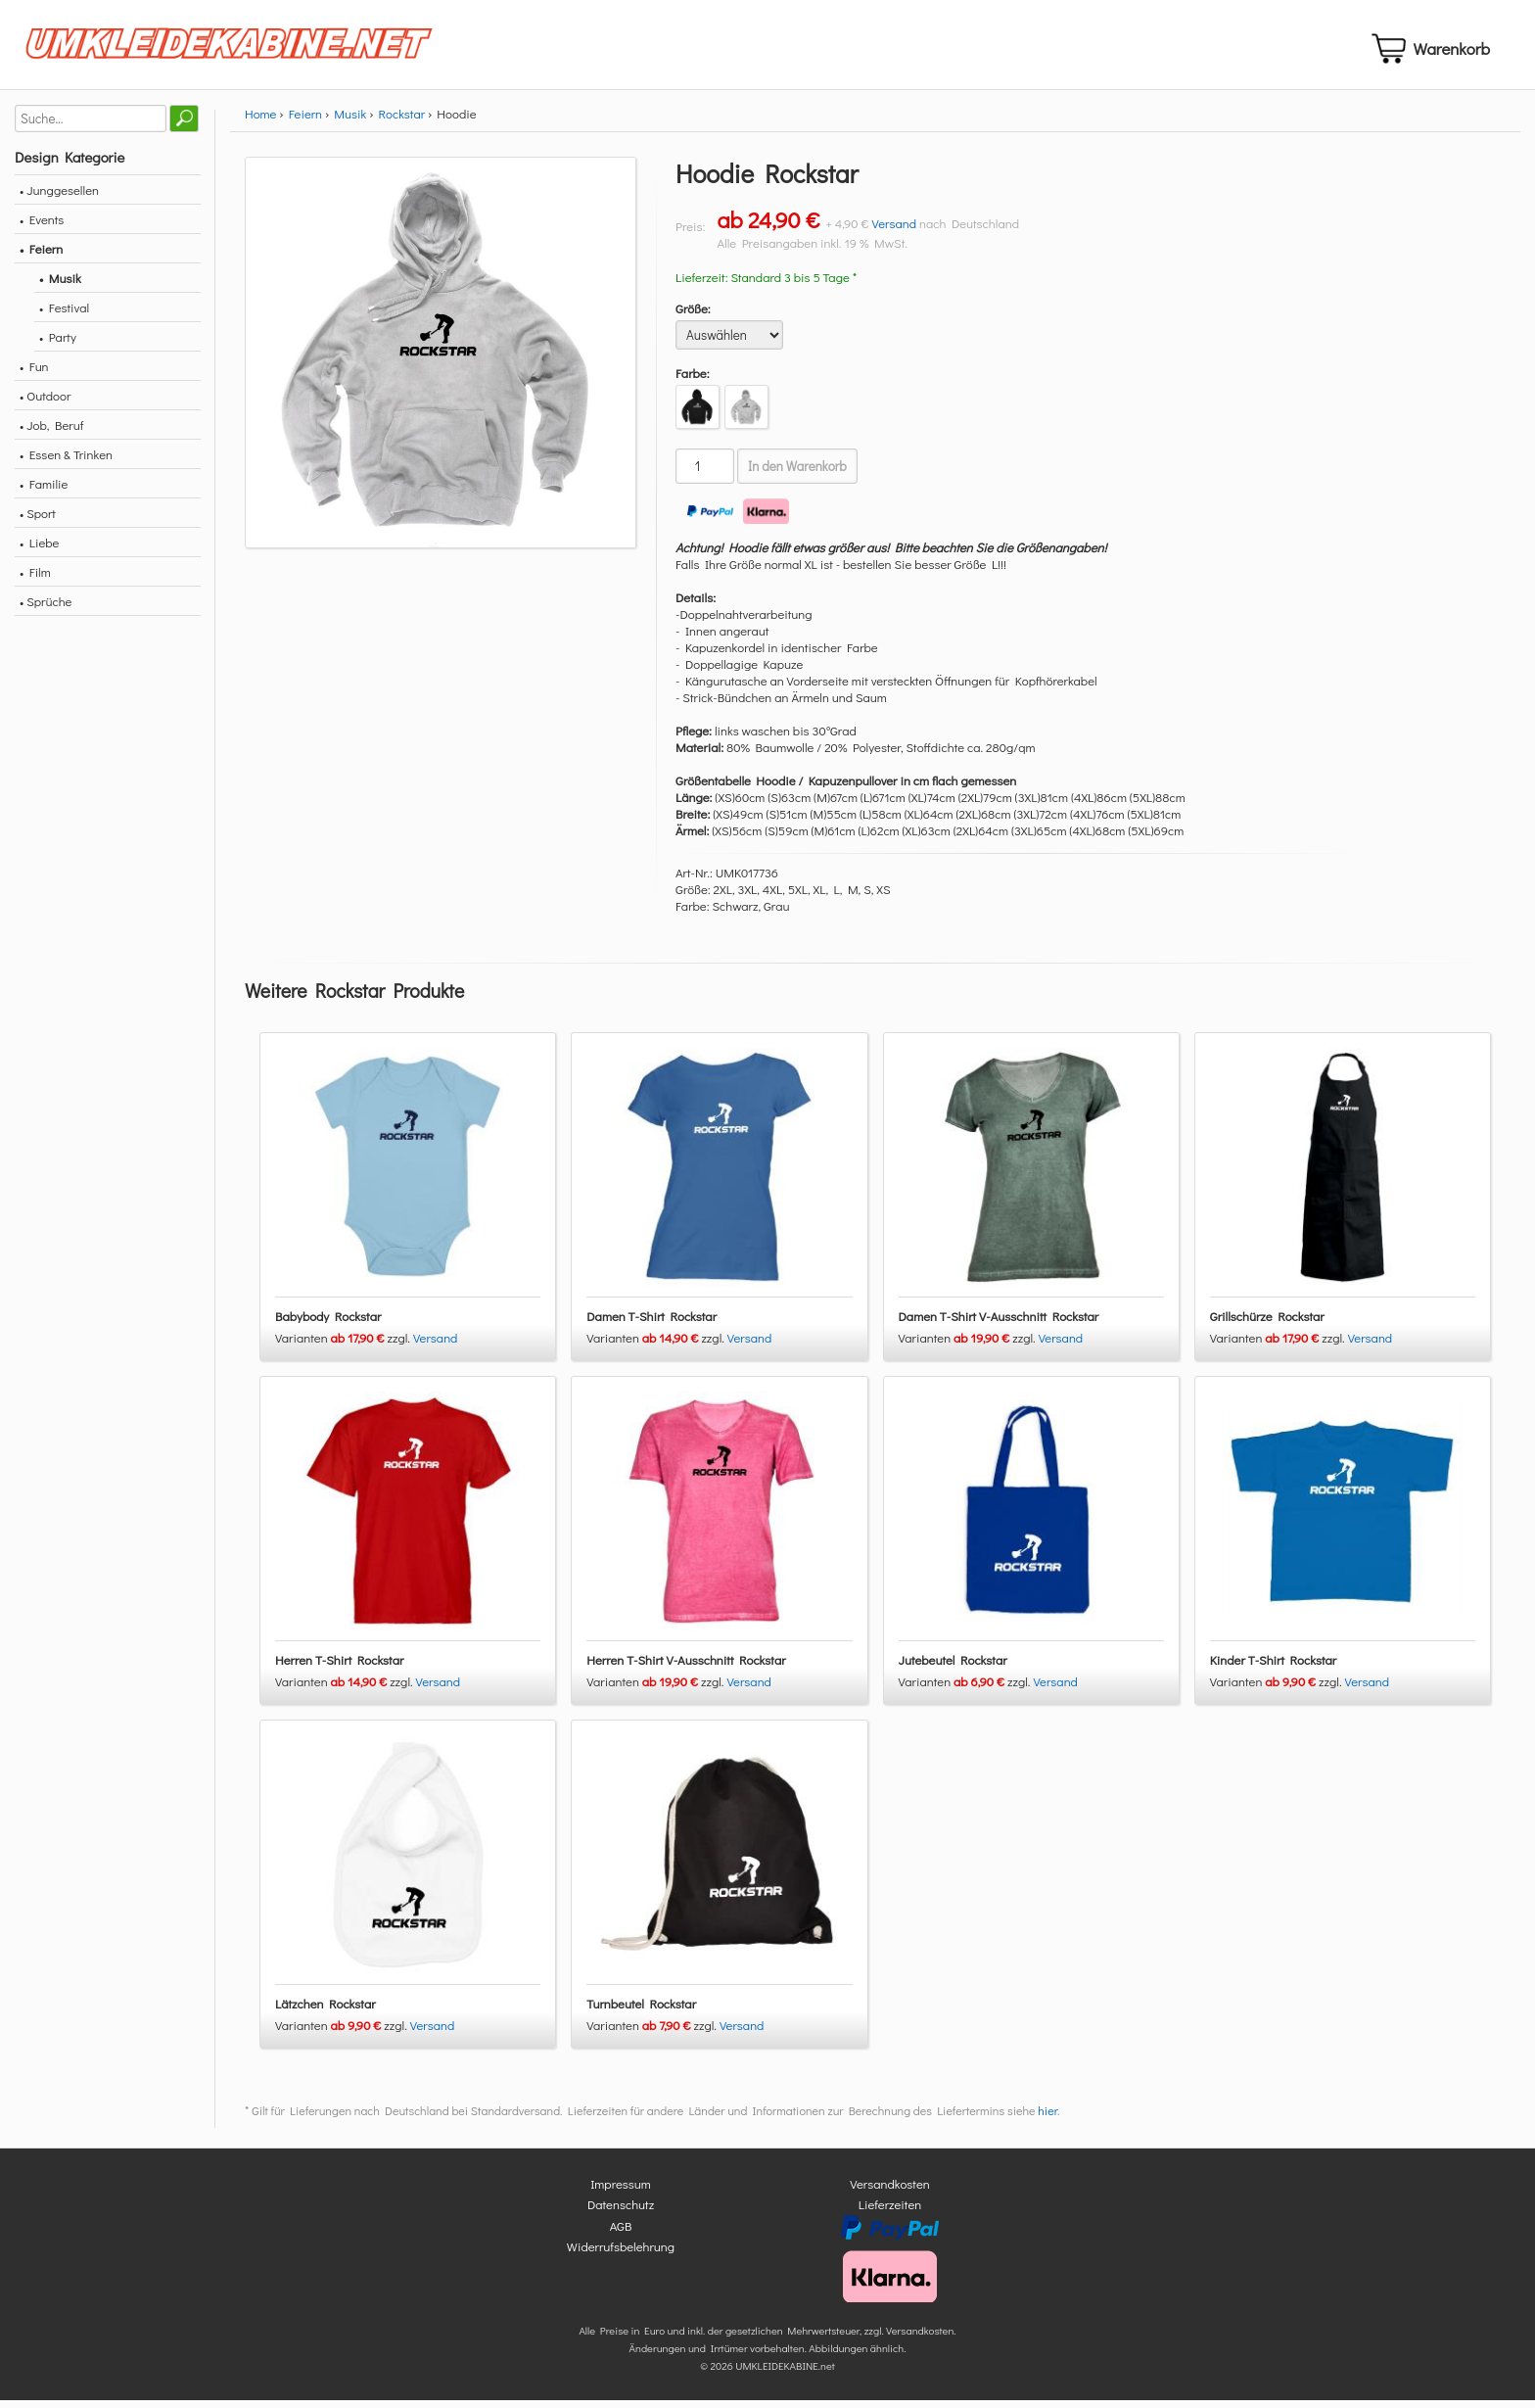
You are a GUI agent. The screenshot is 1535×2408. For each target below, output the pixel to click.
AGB (621, 2233)
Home (260, 121)
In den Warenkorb (797, 474)
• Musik (60, 285)
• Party (57, 344)
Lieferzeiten (890, 2212)
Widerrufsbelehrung (620, 2254)
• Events (42, 226)
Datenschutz (620, 2212)
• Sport (38, 520)
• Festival (64, 315)
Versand (894, 230)
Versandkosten (890, 2191)
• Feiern (41, 256)
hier (1047, 2118)
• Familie (44, 491)
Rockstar (401, 121)
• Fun (34, 373)
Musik (350, 121)
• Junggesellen (59, 197)
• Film (35, 579)
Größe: (693, 315)
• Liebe (39, 550)
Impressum (620, 2191)
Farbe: (692, 380)
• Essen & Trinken (66, 461)
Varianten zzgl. (344, 1345)
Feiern (305, 121)
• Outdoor (45, 403)
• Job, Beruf (51, 432)
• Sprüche (45, 608)
